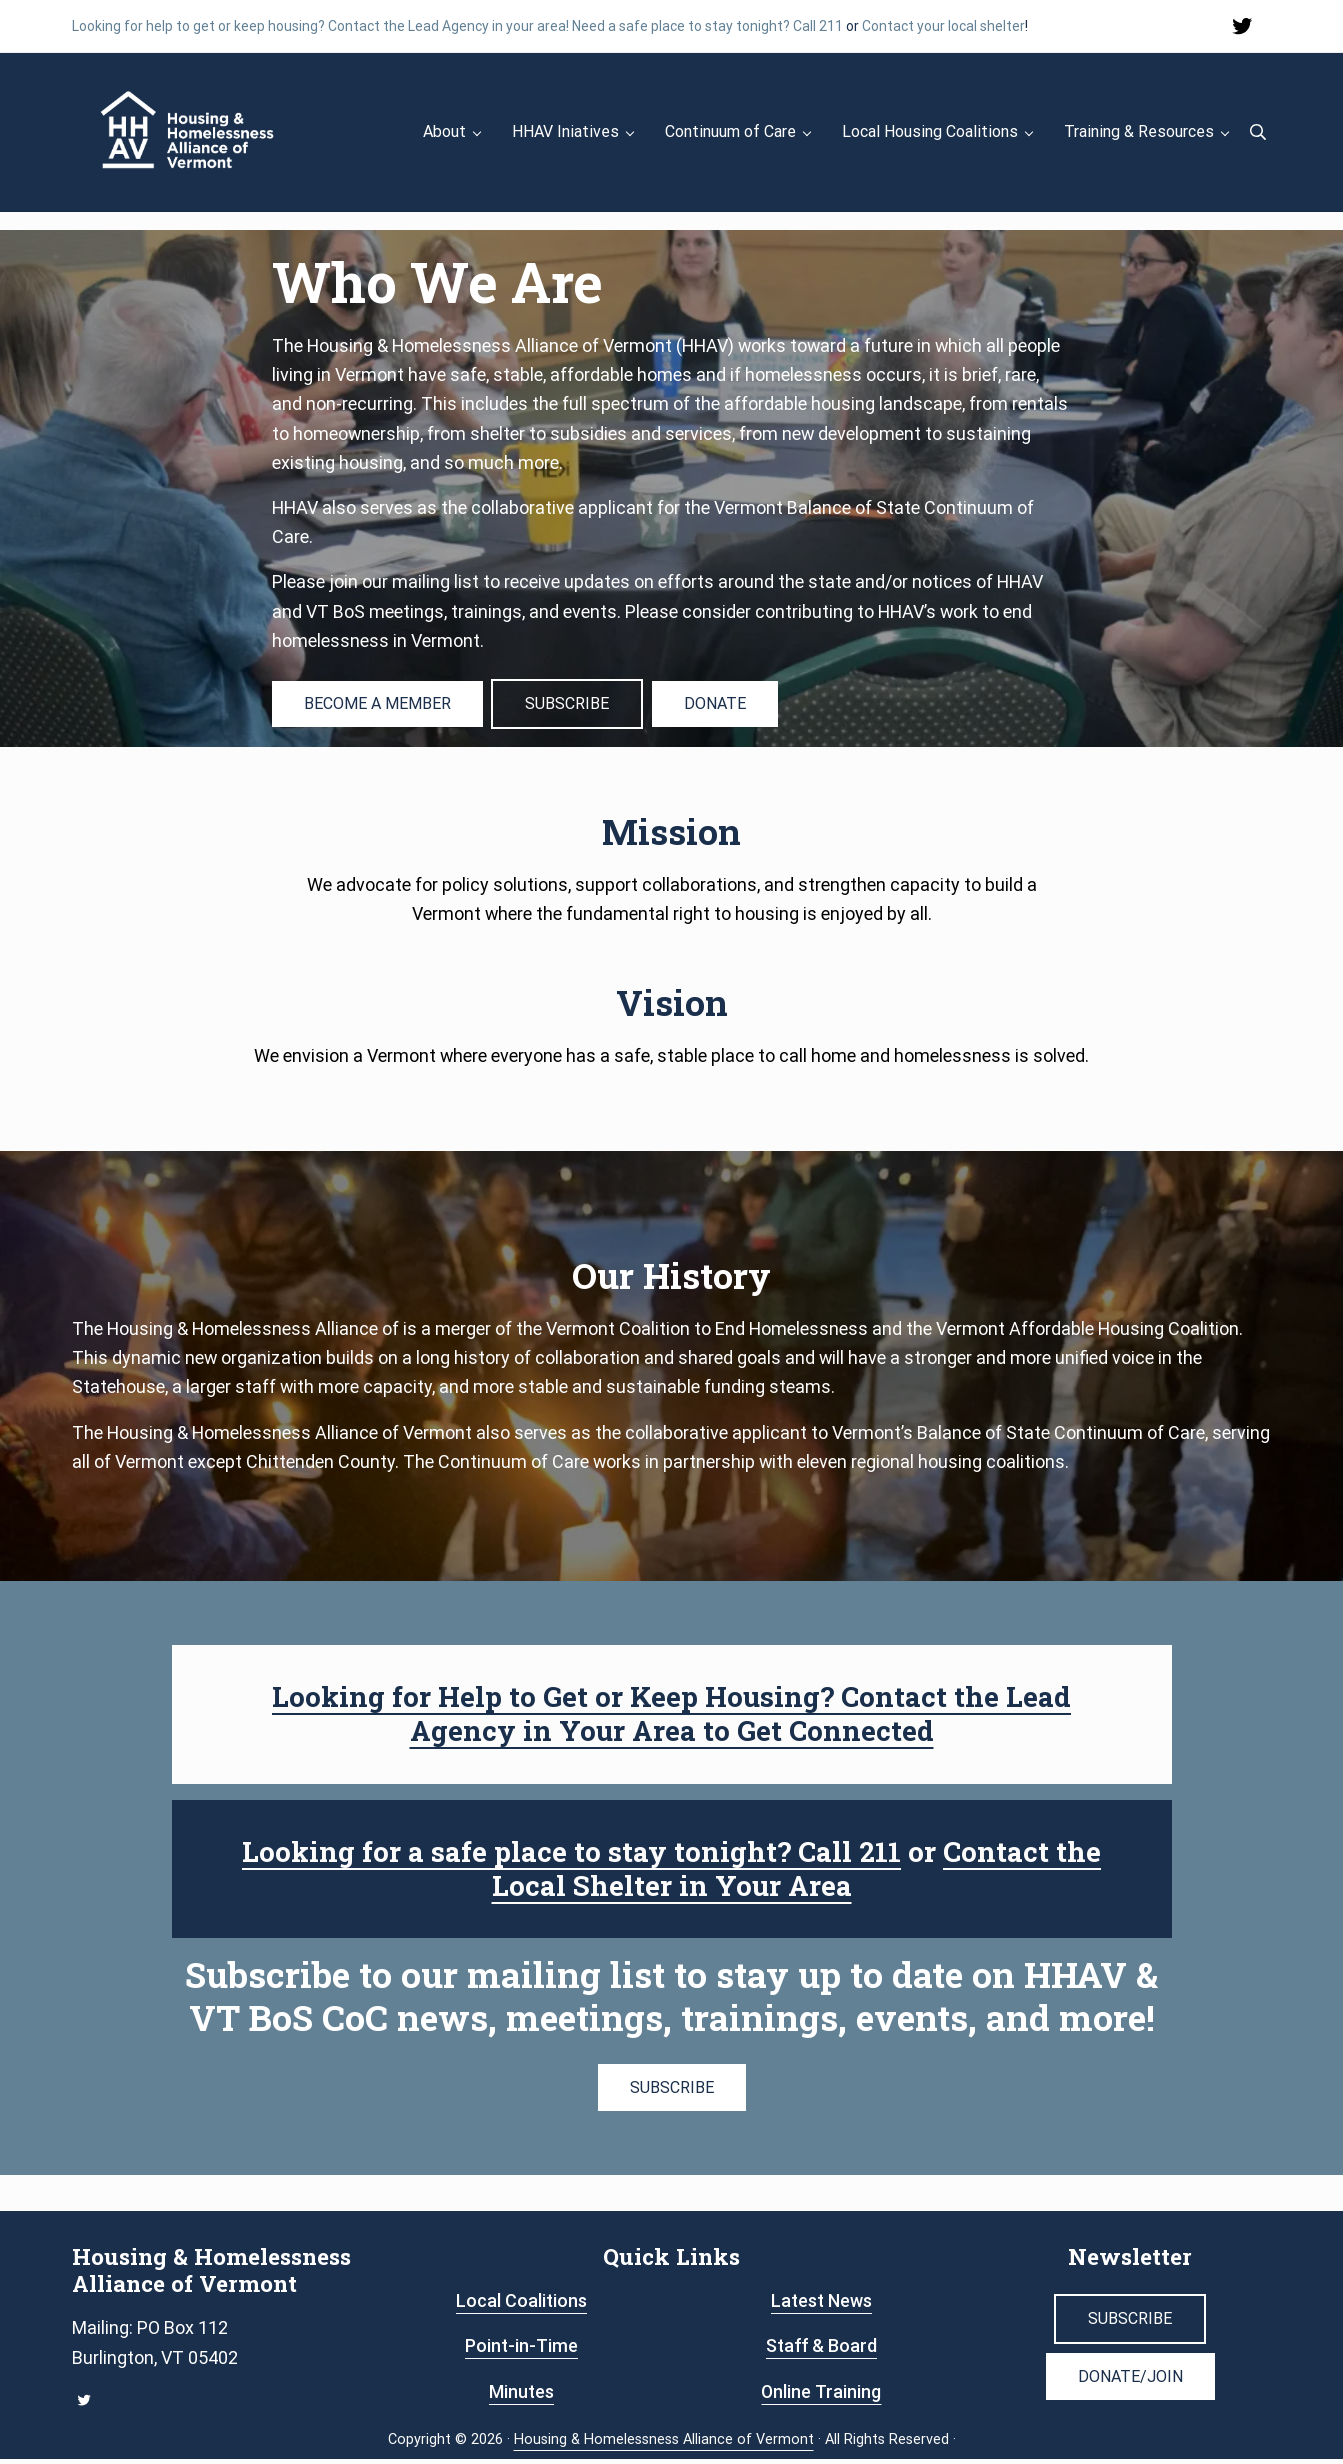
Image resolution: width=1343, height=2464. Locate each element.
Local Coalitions (521, 2305)
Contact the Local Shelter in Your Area (798, 1873)
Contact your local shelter (943, 26)
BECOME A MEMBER (377, 708)
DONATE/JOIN (1130, 2381)
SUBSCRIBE (568, 708)
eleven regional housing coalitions (933, 1466)
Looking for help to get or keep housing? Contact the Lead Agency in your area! (320, 26)
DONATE (716, 708)
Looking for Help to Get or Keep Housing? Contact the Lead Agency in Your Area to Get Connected (672, 1718)
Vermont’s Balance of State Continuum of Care (1020, 1437)
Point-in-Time (521, 2350)
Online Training (821, 2396)
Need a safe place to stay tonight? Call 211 (707, 26)
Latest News (821, 2305)
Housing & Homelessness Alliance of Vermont (664, 2444)
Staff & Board (821, 2350)
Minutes (521, 2396)
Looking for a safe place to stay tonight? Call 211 (571, 1856)
